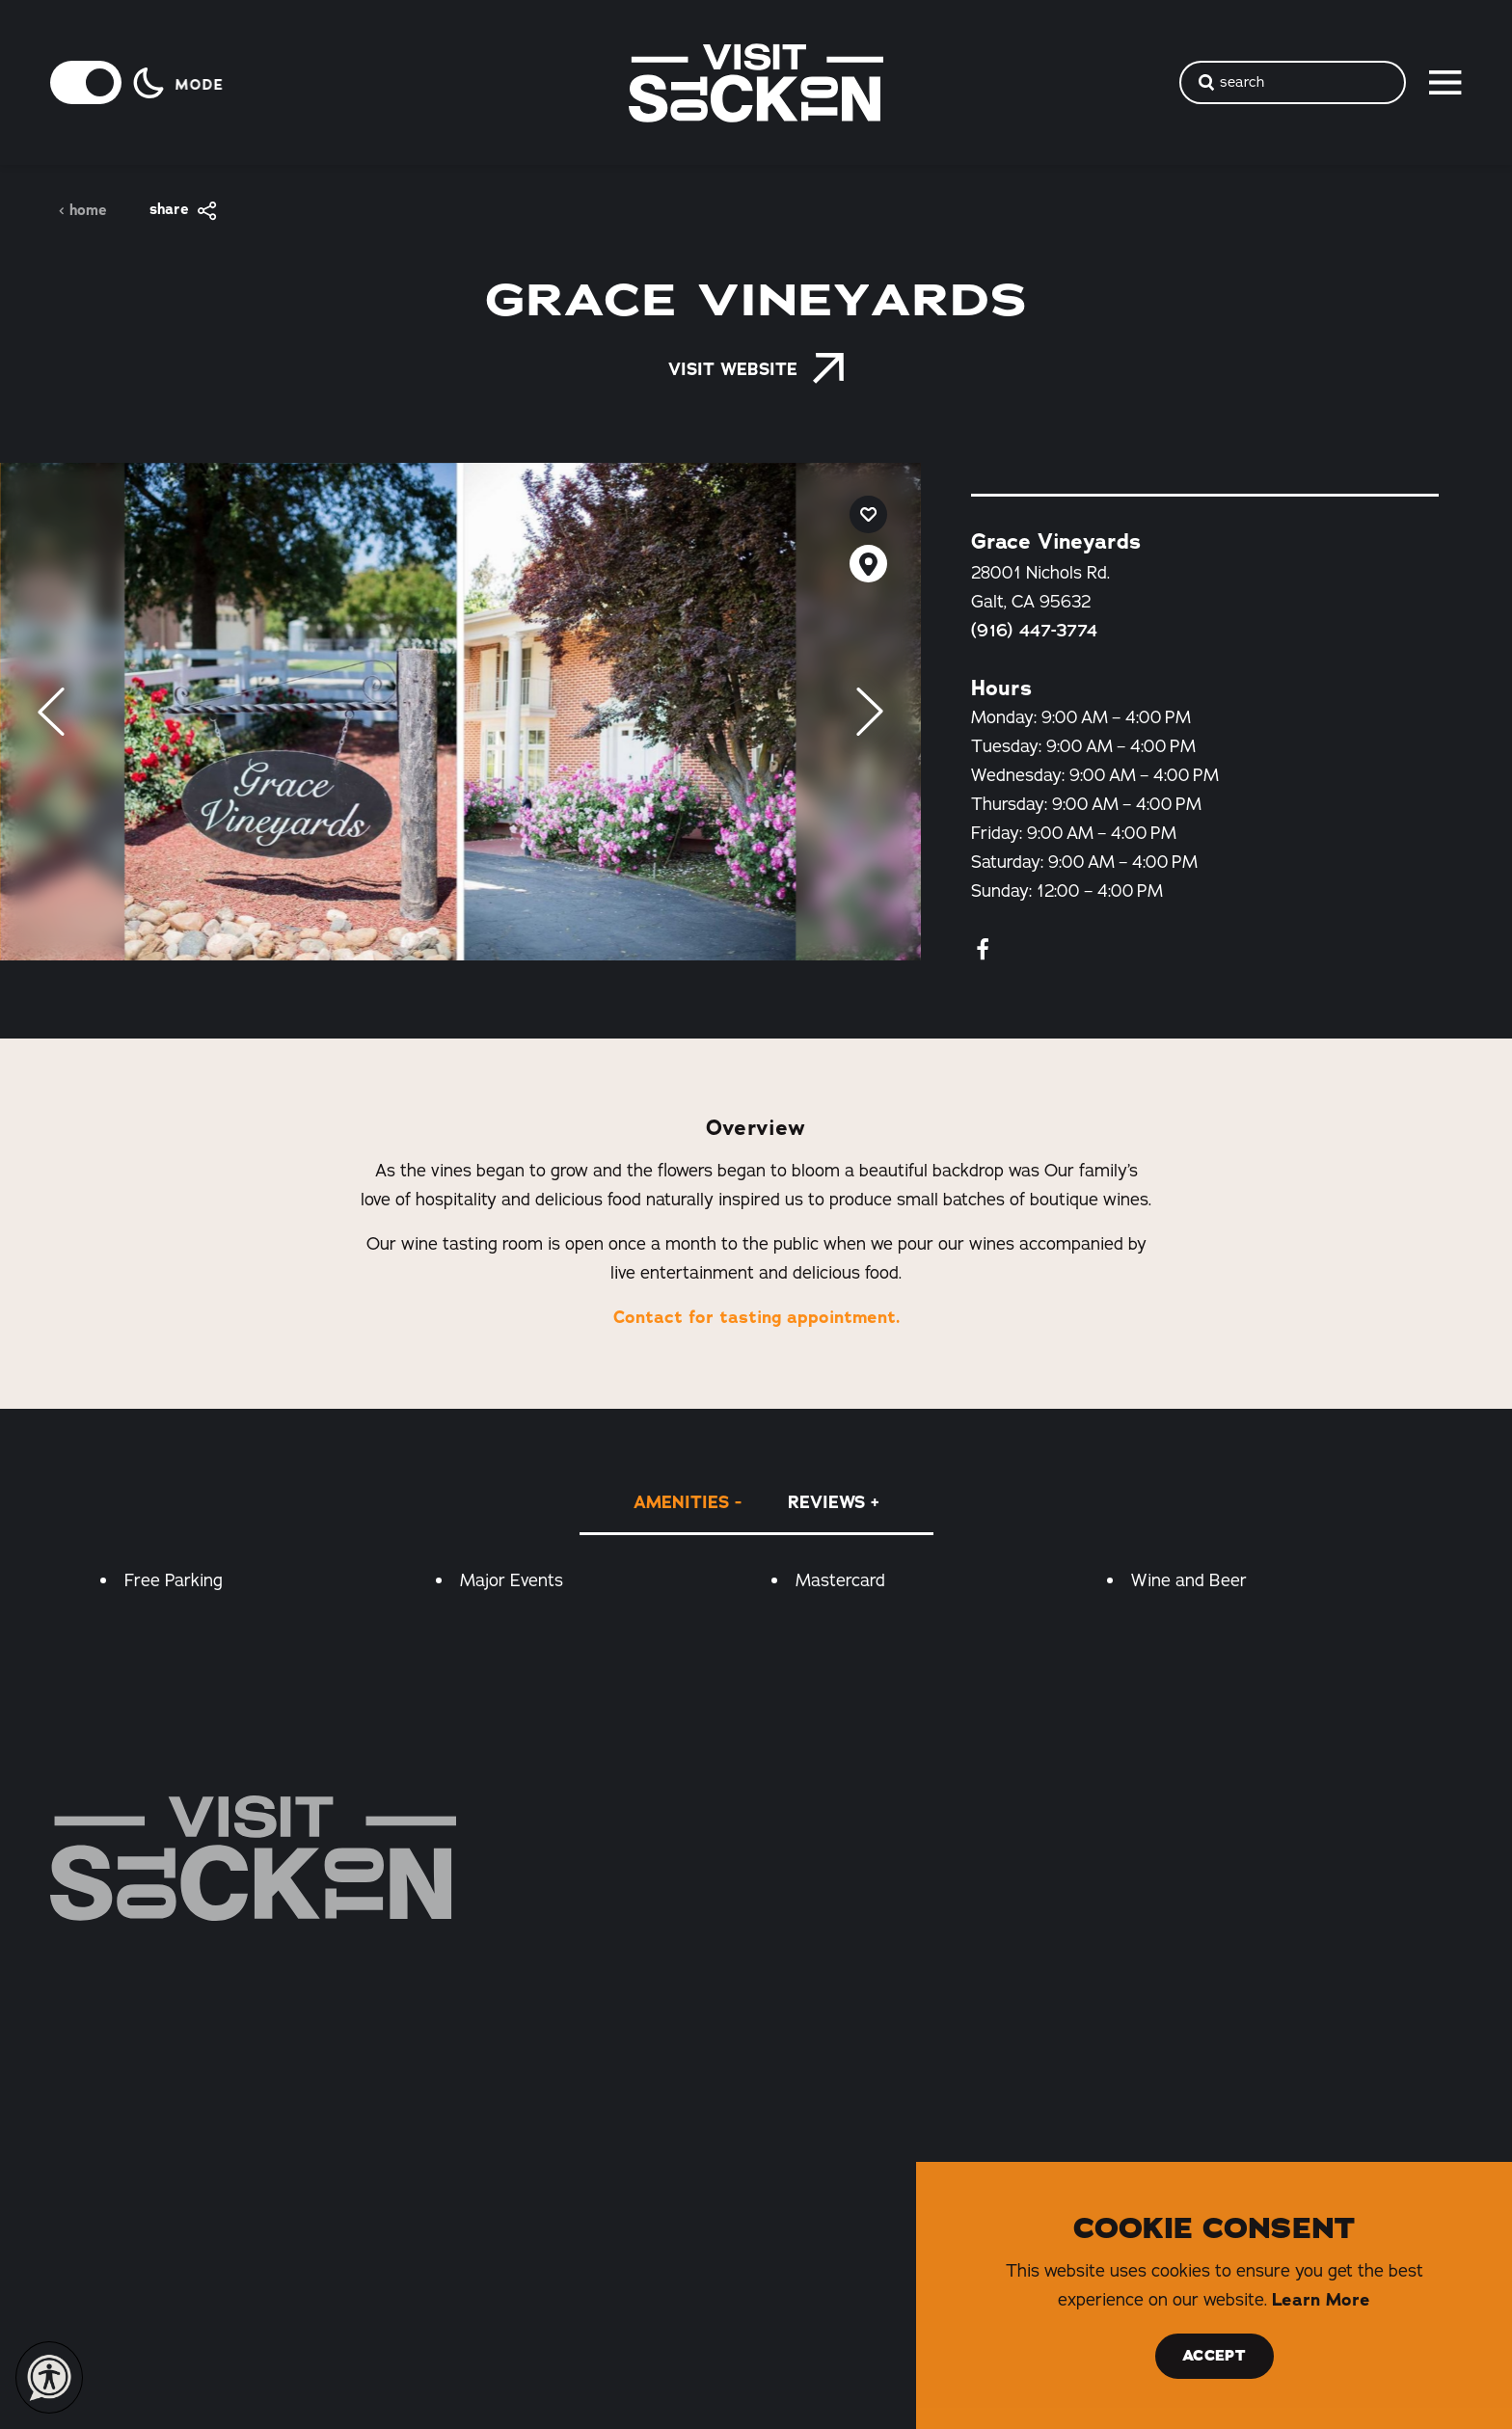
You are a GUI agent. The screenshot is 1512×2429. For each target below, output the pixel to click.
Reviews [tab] (826, 1502)
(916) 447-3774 (1034, 630)
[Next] (870, 712)
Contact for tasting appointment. (756, 1317)
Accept (1214, 2355)
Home (82, 210)
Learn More (1321, 2299)
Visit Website (756, 369)
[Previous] (51, 712)
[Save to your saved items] (868, 514)
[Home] (253, 1858)
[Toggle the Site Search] (1292, 82)
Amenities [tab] (681, 1502)
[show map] (868, 563)
